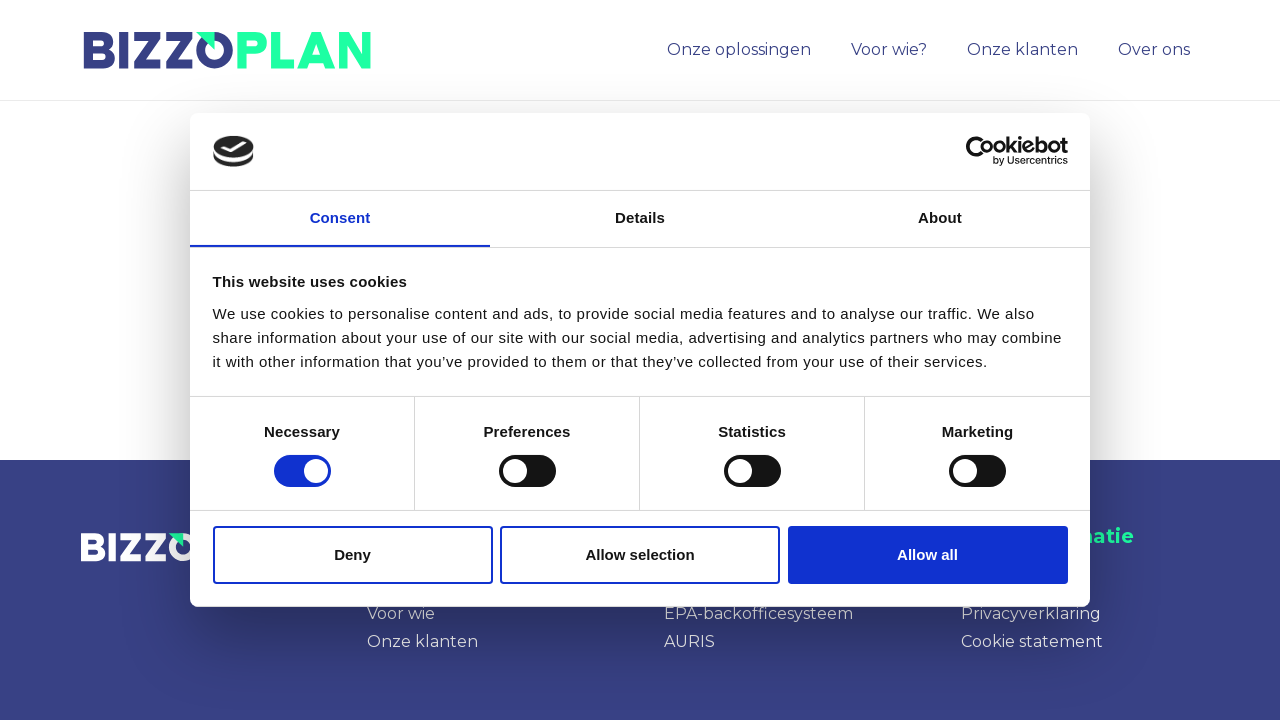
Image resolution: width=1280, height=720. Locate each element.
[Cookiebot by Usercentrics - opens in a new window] (980, 151)
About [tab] (940, 216)
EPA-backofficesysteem (758, 613)
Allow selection (639, 554)
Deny (352, 554)
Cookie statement (1032, 641)
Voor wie (401, 613)
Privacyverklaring (1031, 613)
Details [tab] (640, 216)
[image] (231, 50)
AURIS (689, 641)
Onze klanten (422, 641)
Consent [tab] (340, 216)
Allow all (927, 554)
